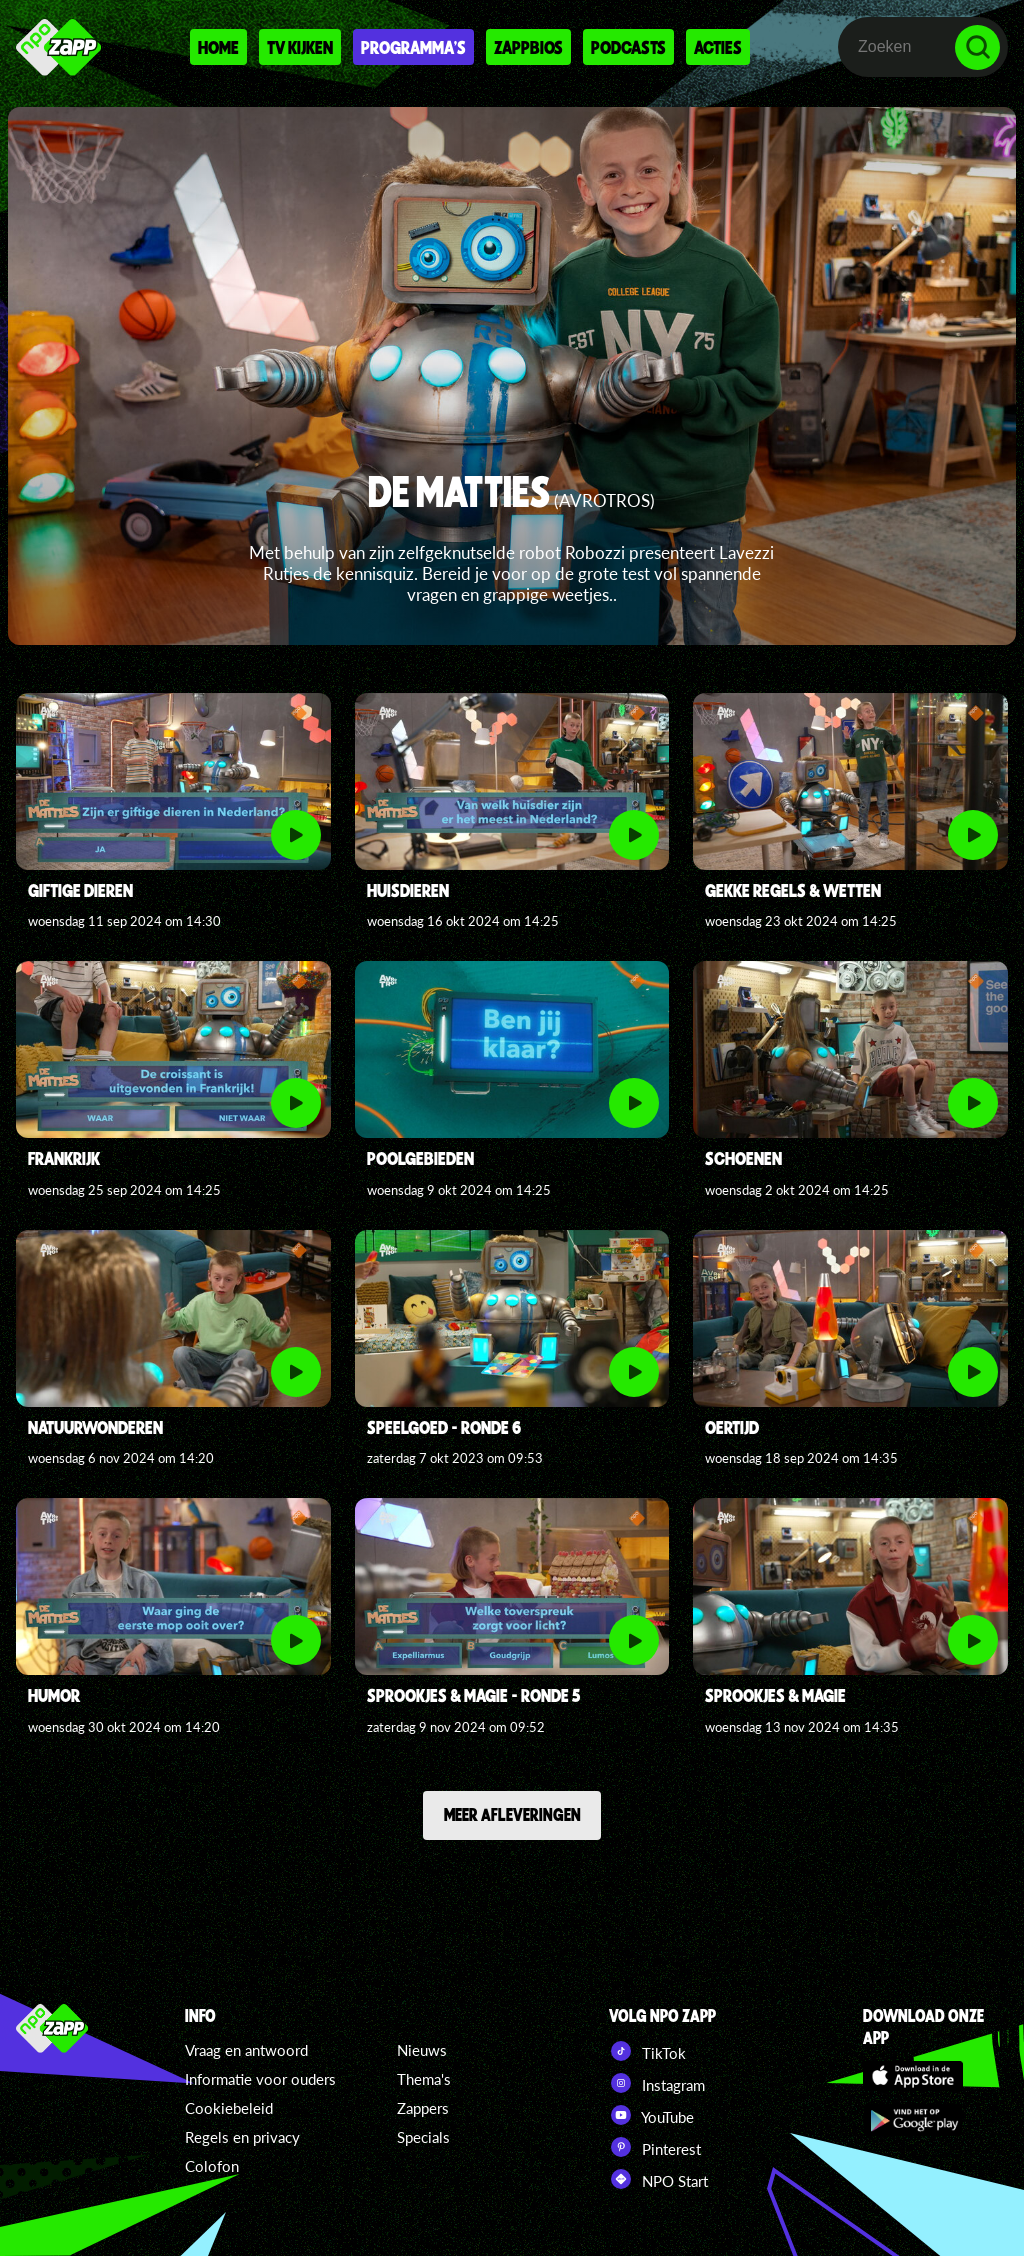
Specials (423, 2137)
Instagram (657, 2083)
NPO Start (658, 2179)
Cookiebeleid (229, 2108)
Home (218, 47)
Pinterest (655, 2147)
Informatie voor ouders (260, 2079)
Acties (718, 47)
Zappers (423, 2108)
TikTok (647, 2051)
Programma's (413, 47)
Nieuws (422, 2050)
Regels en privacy (242, 2137)
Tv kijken (300, 47)
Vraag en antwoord (246, 2050)
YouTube (651, 2115)
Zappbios (528, 47)
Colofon (212, 2166)
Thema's (424, 2079)
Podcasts (628, 47)
